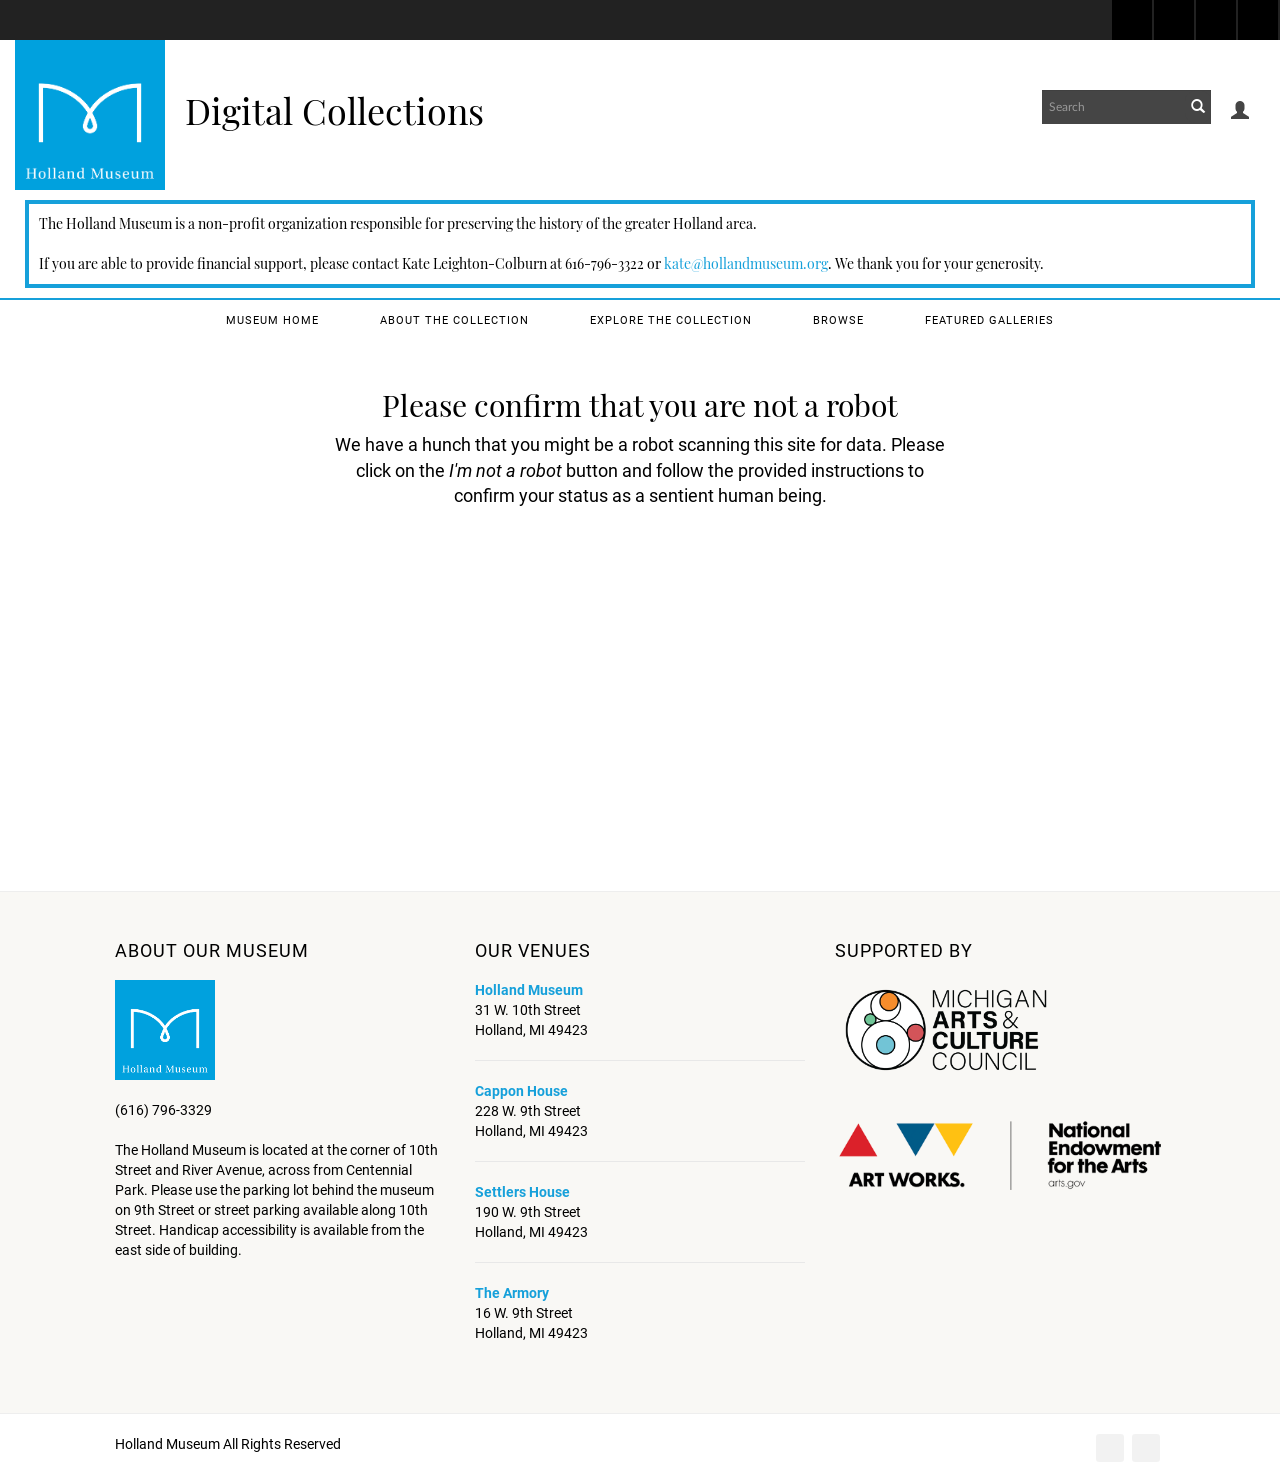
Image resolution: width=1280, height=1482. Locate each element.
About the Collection (454, 320)
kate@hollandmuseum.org (746, 263)
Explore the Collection (671, 320)
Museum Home (272, 320)
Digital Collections (334, 110)
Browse (838, 320)
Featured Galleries (989, 320)
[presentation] (634, 572)
